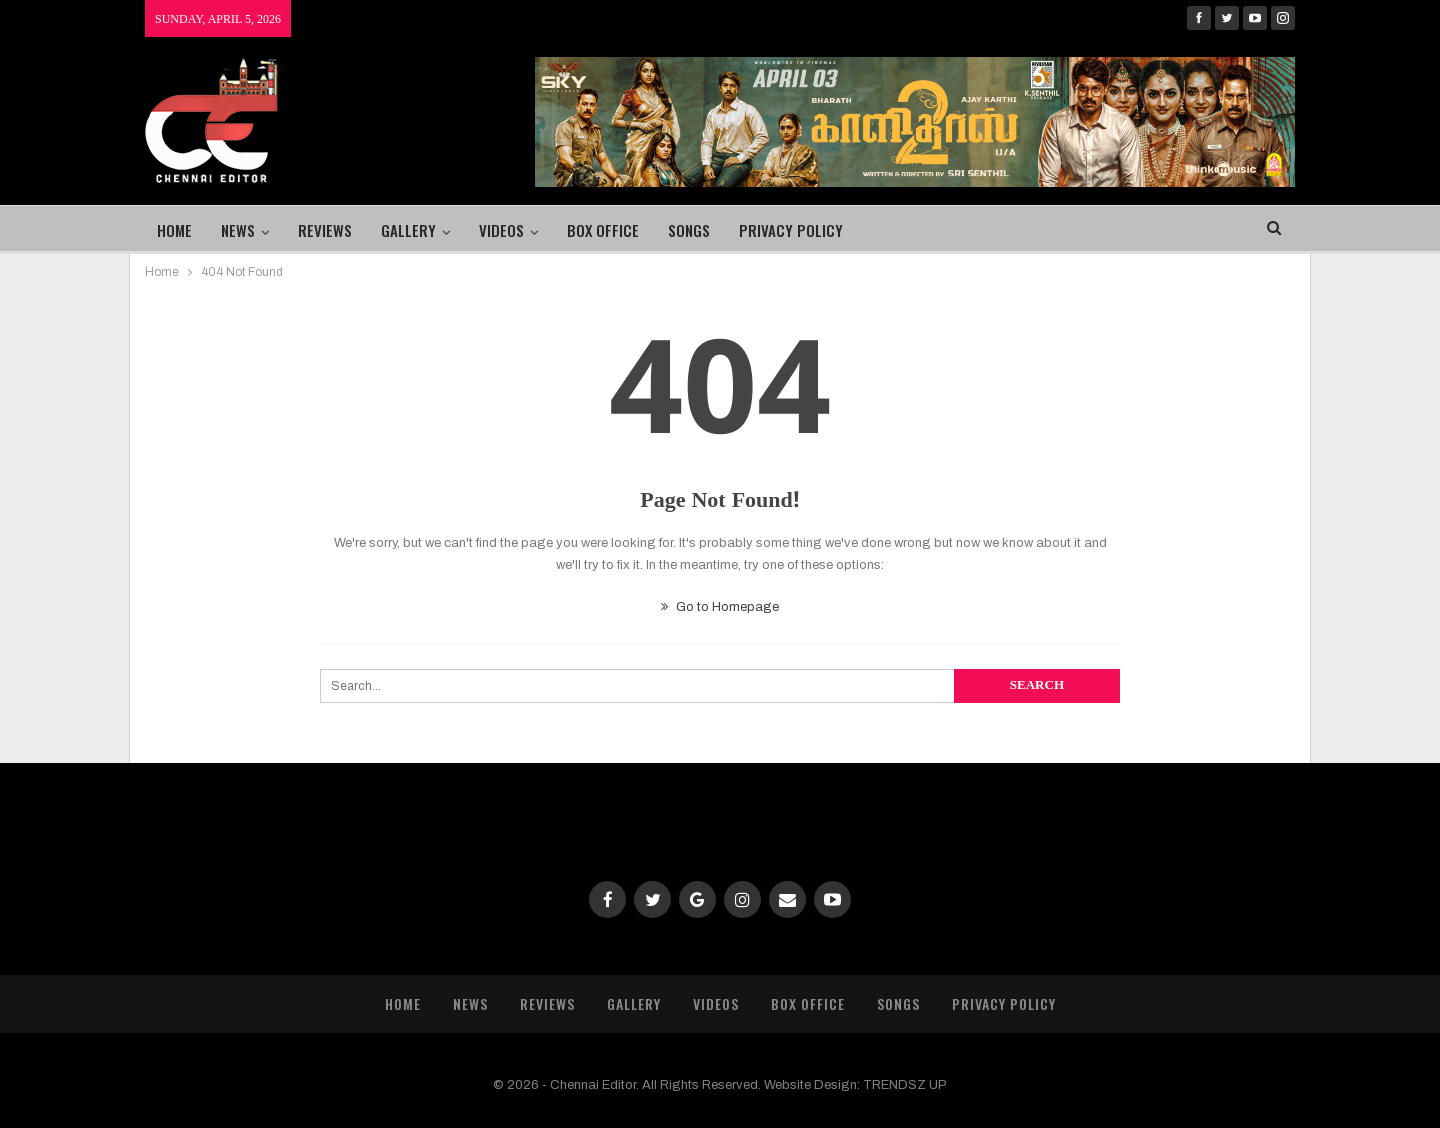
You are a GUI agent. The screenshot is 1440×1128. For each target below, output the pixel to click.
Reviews (325, 230)
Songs (689, 230)
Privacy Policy (791, 230)
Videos (501, 230)
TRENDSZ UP (905, 1085)
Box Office (603, 230)
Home (174, 230)
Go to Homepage (720, 607)
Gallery (408, 230)
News (238, 230)
